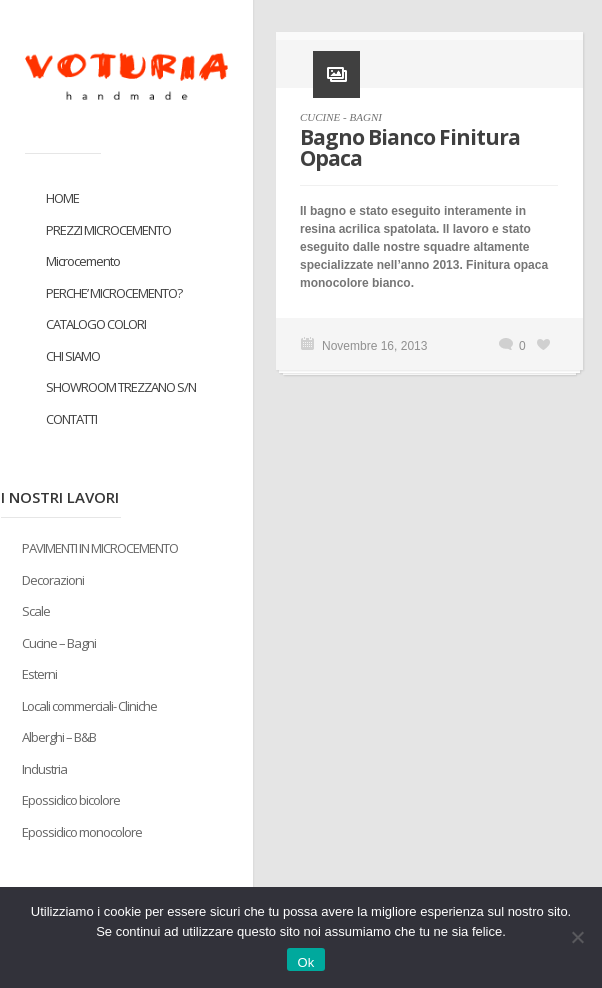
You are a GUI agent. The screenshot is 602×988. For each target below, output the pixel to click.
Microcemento (83, 261)
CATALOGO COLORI (96, 324)
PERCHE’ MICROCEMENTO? (114, 293)
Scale (36, 611)
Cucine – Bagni (59, 643)
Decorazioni (53, 580)
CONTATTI (71, 419)
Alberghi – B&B (59, 737)
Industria (44, 769)
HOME (62, 198)
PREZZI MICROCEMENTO (108, 230)
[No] (577, 937)
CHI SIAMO (73, 356)
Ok (305, 962)
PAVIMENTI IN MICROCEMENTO (100, 548)
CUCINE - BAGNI (341, 117)
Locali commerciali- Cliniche (89, 706)
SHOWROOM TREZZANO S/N (121, 387)
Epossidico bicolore (71, 800)
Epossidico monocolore (82, 832)
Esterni (39, 674)
